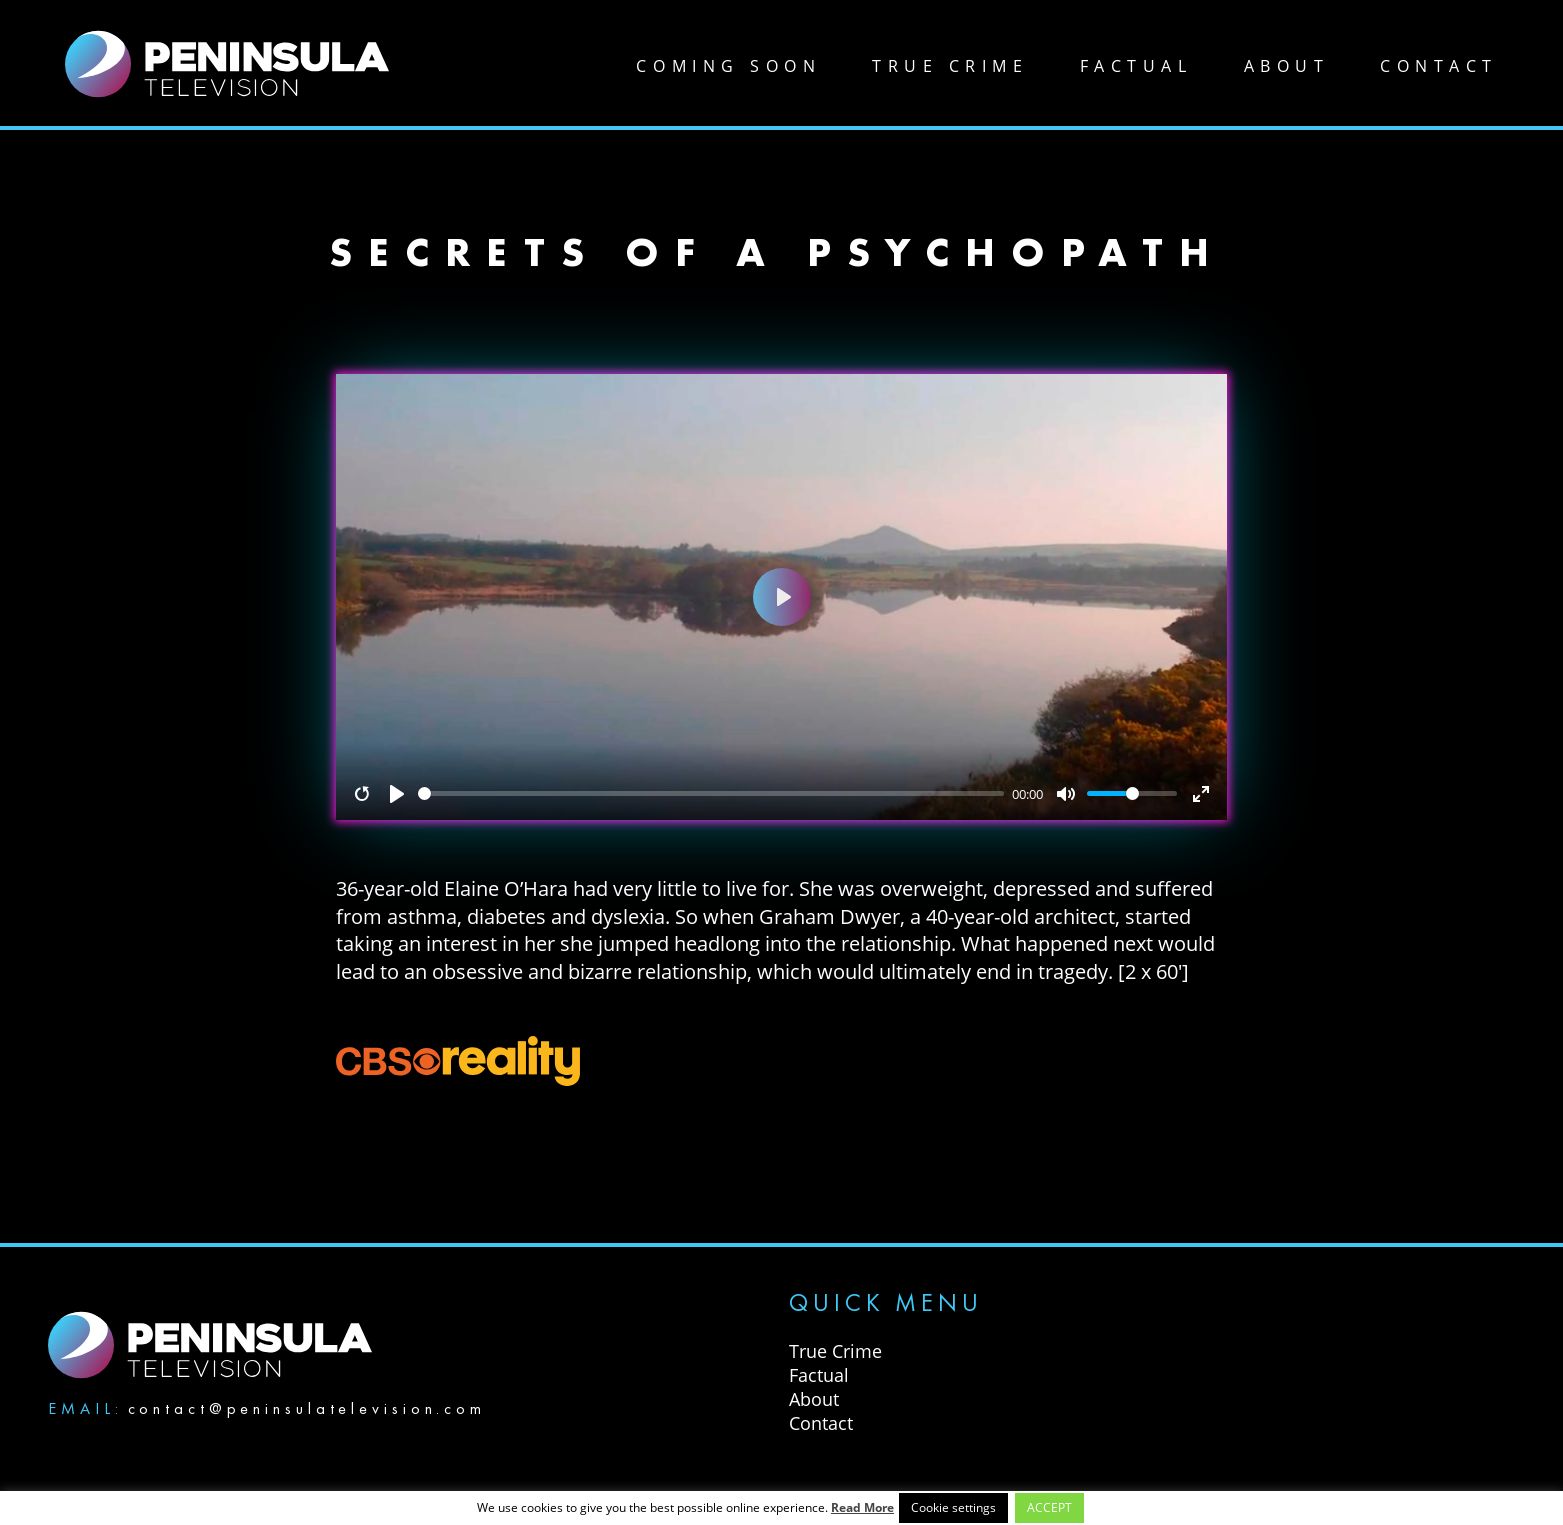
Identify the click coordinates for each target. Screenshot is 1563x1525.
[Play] (397, 794)
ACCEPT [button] (1049, 1507)
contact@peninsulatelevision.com (307, 1408)
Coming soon (728, 66)
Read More (862, 1507)
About (1287, 66)
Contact (1439, 66)
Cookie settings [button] (953, 1507)
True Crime (950, 66)
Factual (1136, 66)
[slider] (711, 793)
